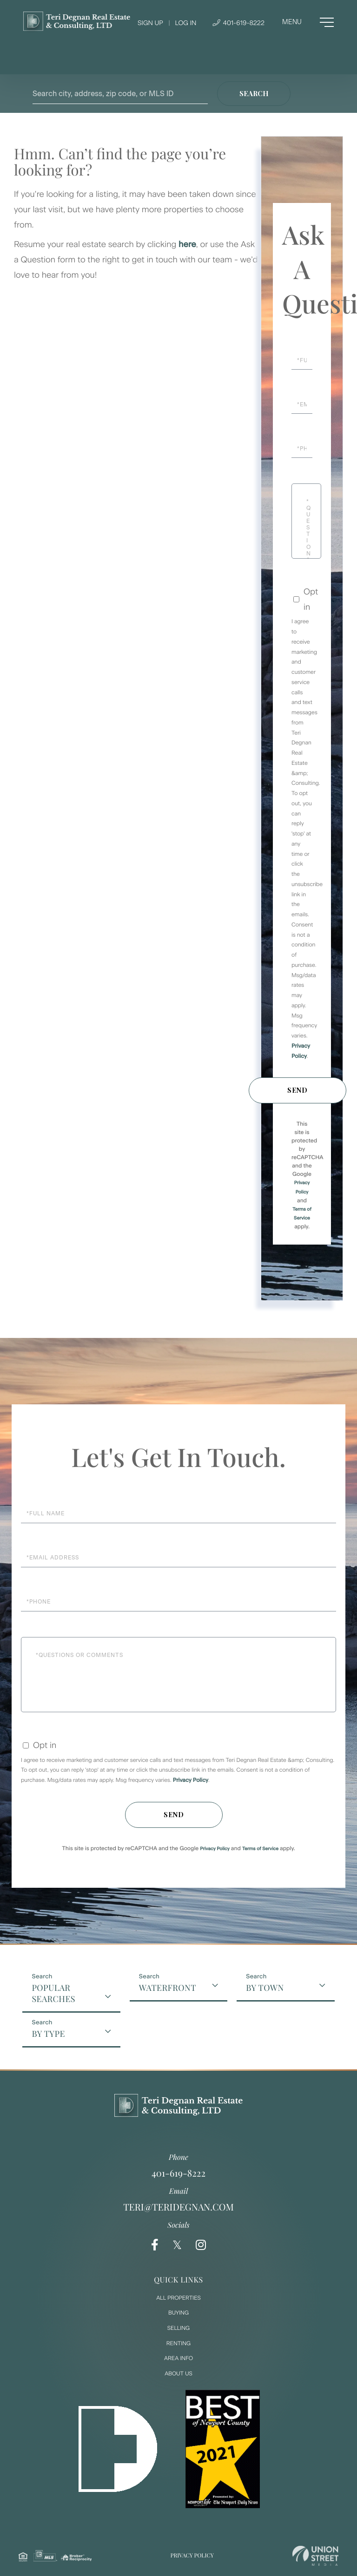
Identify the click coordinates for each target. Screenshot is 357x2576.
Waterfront (167, 1987)
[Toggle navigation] (308, 22)
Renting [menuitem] (178, 2343)
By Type (48, 2033)
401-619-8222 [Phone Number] (238, 23)
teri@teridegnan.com (178, 2207)
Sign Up (150, 23)
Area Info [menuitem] (178, 2358)
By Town (265, 1987)
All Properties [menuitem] (178, 2298)
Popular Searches (53, 1993)
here (187, 244)
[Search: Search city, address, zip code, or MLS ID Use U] (120, 93)
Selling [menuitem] (178, 2328)
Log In (185, 23)
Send (297, 1090)
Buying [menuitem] (178, 2312)
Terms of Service (260, 1849)
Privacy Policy (190, 1780)
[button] (254, 93)
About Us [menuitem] (178, 2373)
